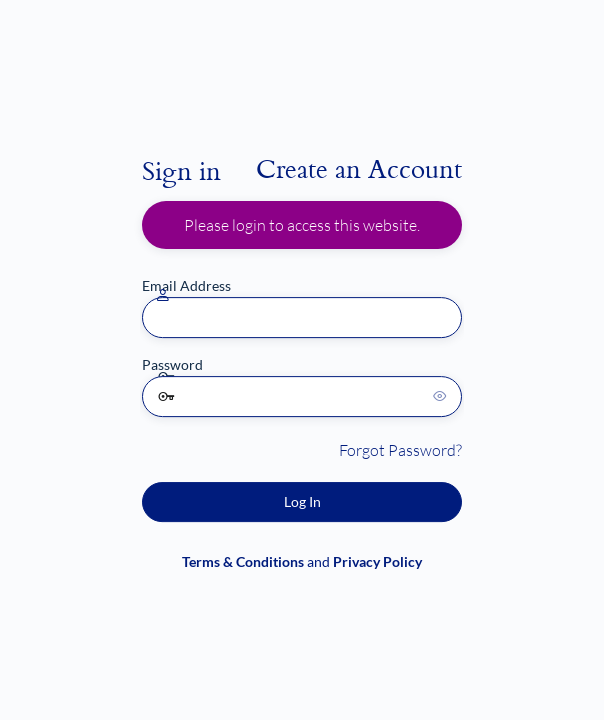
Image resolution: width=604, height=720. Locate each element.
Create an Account (359, 168)
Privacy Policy (377, 561)
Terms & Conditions (243, 561)
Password (172, 364)
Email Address (186, 285)
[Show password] (442, 396)
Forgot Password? (400, 450)
